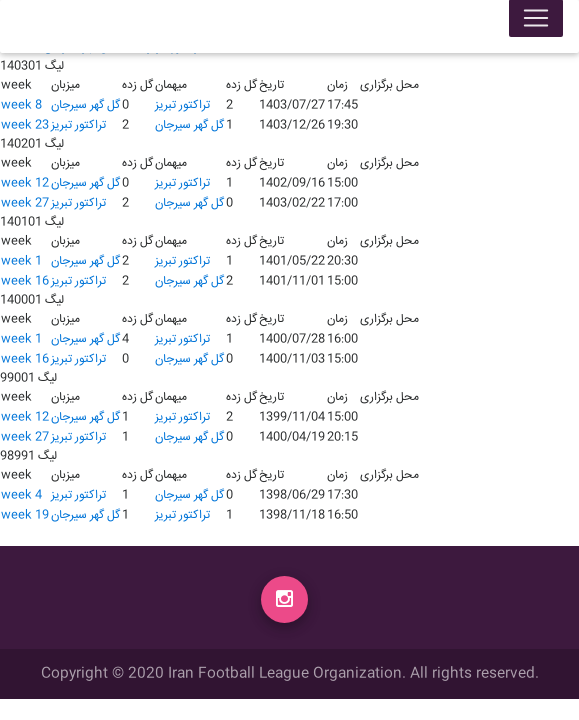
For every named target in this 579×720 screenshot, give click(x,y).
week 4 (21, 495)
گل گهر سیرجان (85, 105)
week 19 (25, 515)
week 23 (25, 125)
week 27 (25, 203)
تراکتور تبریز (182, 105)
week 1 (21, 261)
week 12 (25, 183)
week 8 (21, 105)
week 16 (25, 281)
